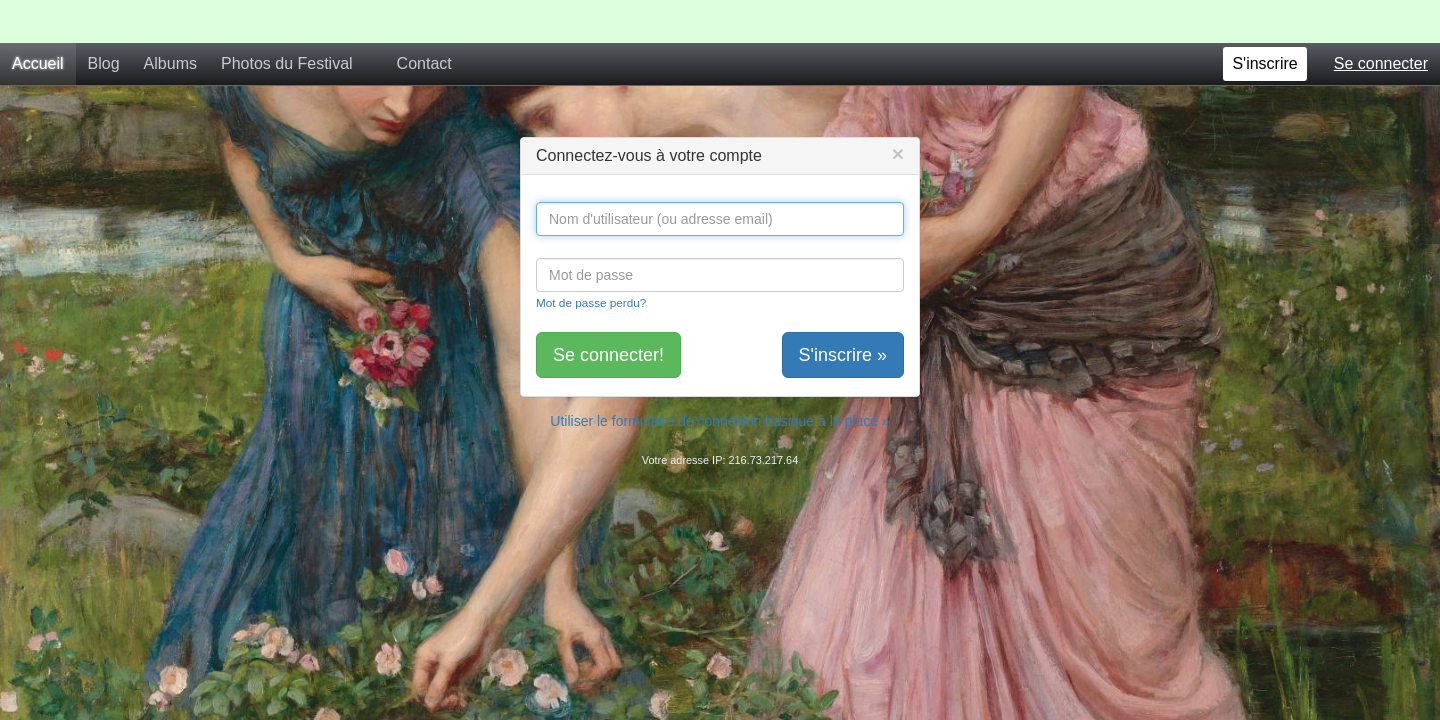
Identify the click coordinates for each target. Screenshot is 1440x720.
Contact (424, 20)
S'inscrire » (843, 312)
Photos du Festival (287, 20)
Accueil (38, 20)
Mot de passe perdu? (591, 259)
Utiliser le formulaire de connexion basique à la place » (719, 378)
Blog (104, 20)
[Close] (898, 110)
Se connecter (1381, 20)
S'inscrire (1264, 20)
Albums (170, 20)
